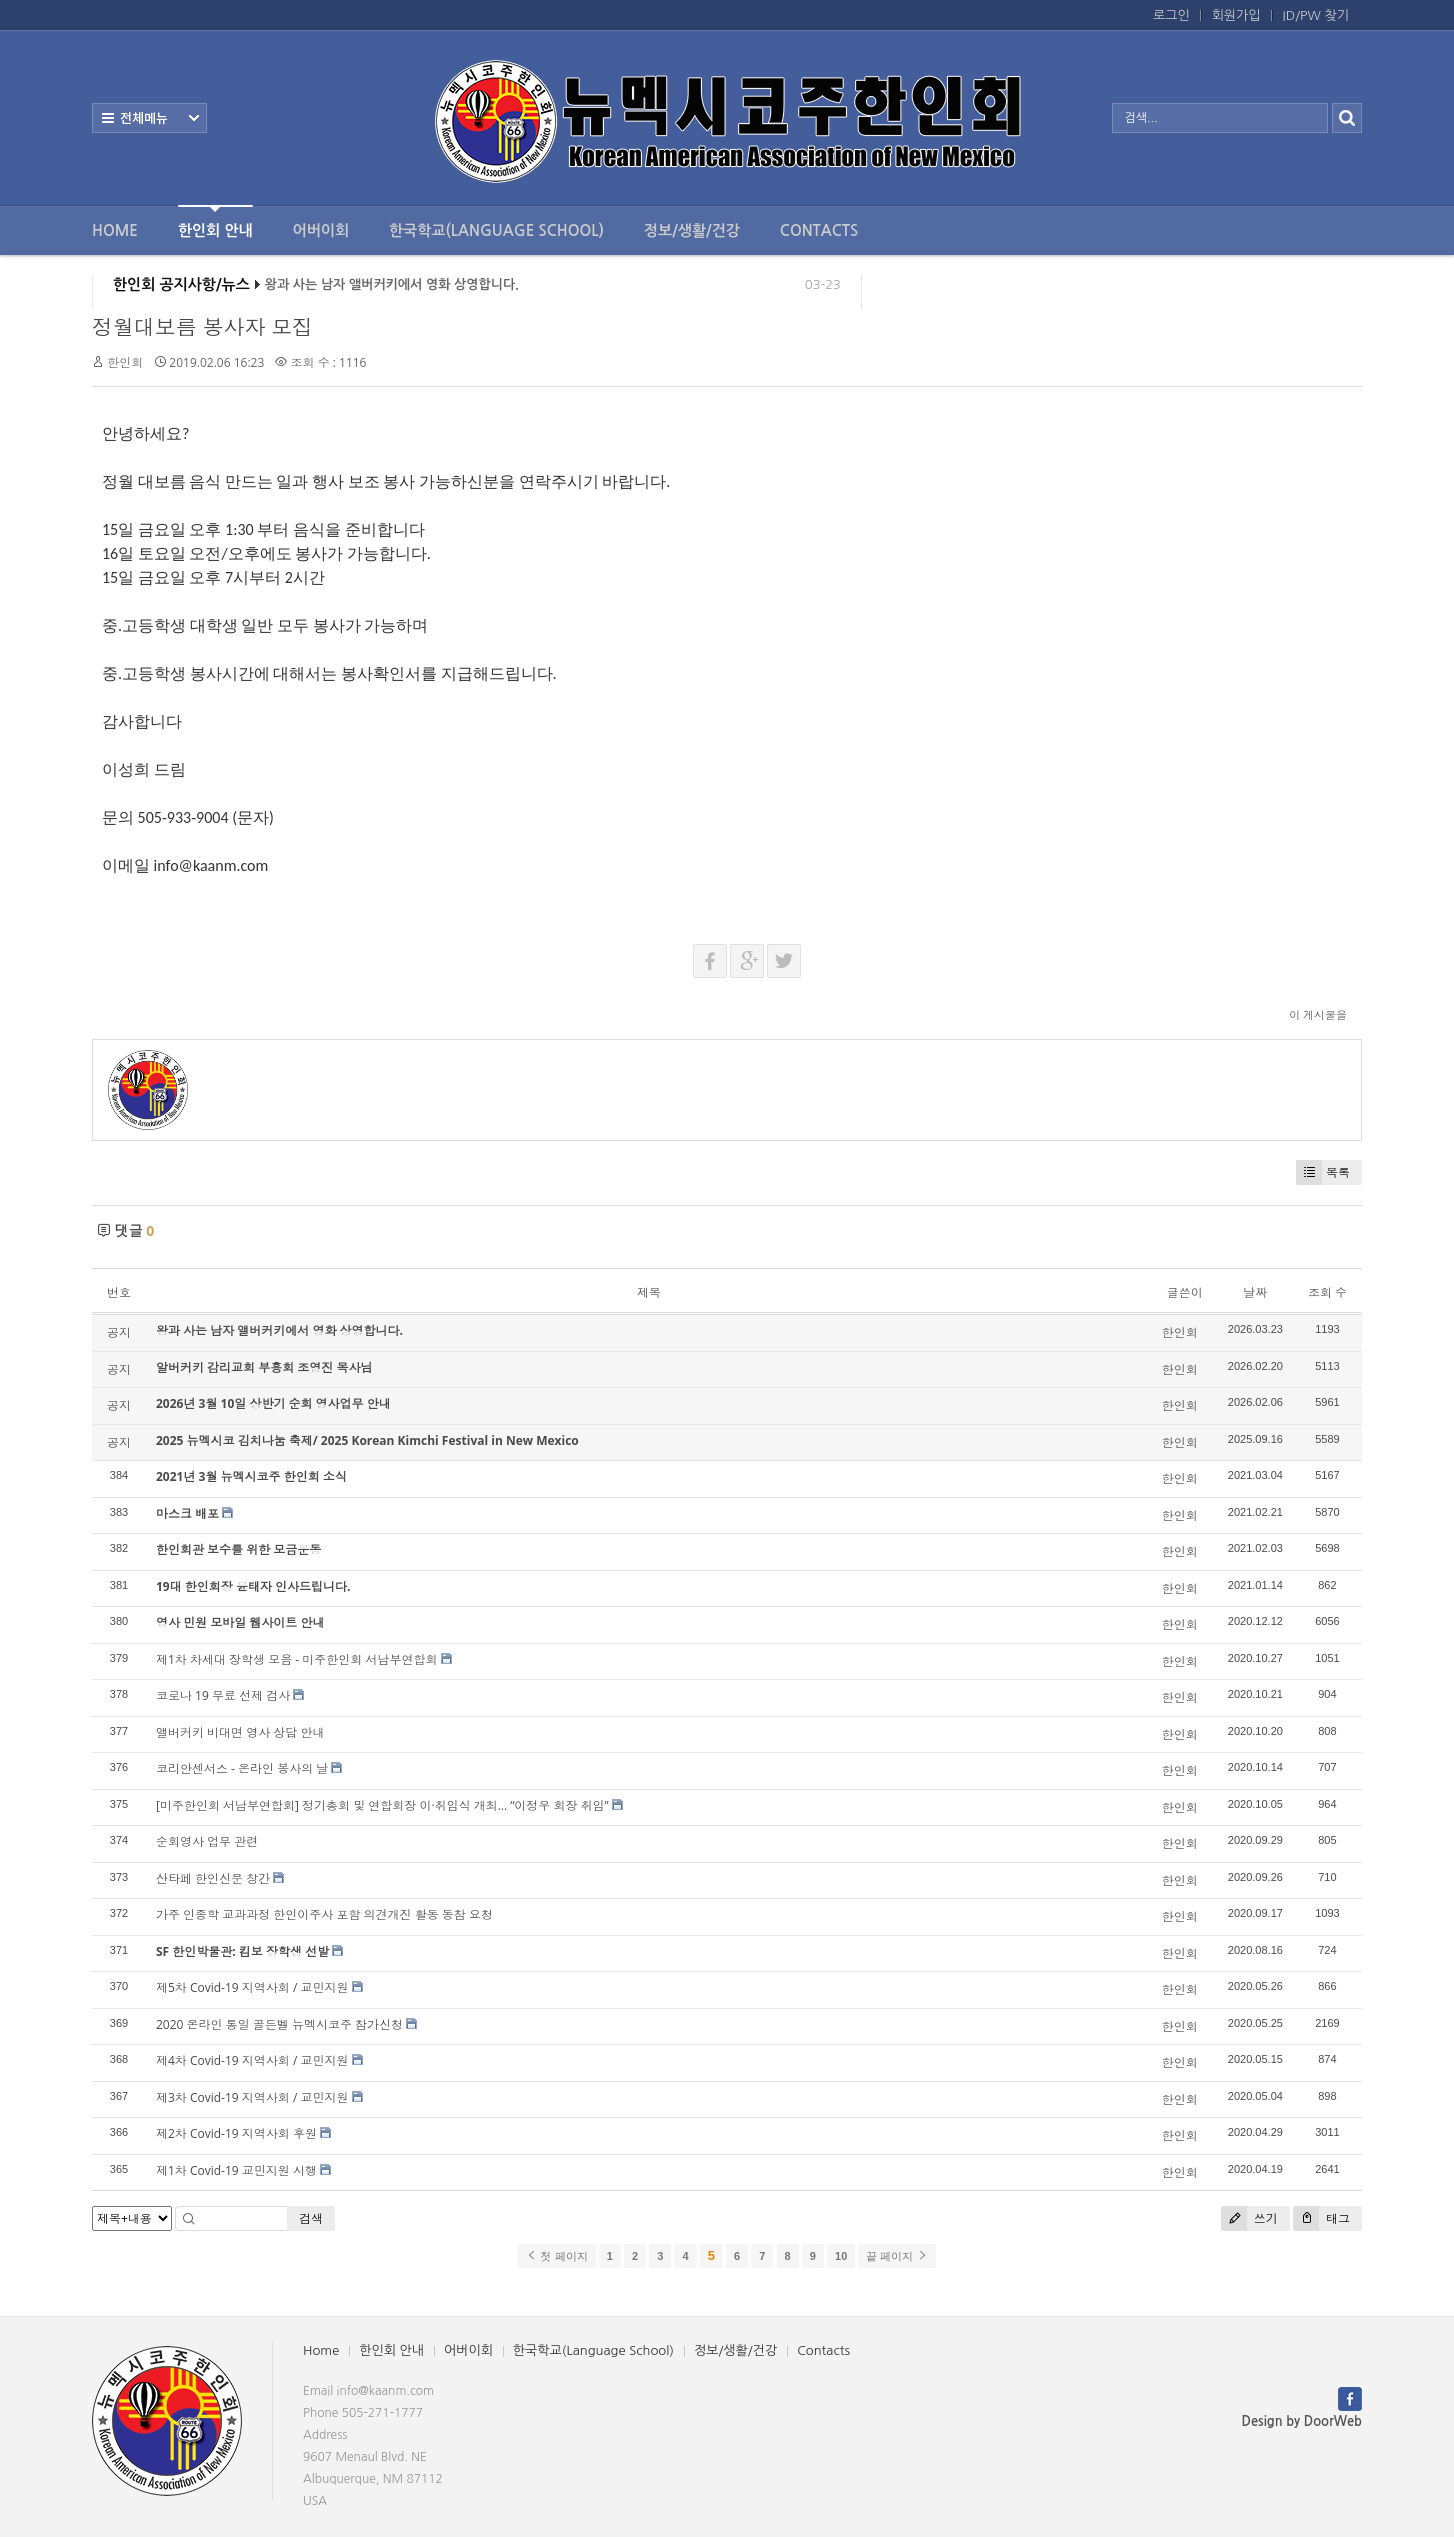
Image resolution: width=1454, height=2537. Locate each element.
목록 (1323, 1172)
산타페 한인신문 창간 (213, 1878)
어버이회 (321, 230)
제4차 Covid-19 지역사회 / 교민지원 (252, 2060)
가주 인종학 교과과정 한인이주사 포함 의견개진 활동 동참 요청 (324, 1914)
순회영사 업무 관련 (207, 1841)
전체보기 (149, 118)
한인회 (125, 362)
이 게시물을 (1318, 1014)
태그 (1321, 2218)
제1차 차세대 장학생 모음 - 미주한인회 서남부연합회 (296, 1659)
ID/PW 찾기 (1316, 15)
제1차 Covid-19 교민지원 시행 (236, 2170)
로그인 (1171, 15)
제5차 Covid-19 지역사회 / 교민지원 (252, 1987)
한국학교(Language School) (496, 230)
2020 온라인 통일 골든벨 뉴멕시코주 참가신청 (279, 2024)
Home (115, 230)
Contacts (819, 230)
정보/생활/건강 (692, 230)
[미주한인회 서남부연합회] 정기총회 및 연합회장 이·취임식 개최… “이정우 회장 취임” (382, 1805)
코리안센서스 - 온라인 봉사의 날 (242, 1768)
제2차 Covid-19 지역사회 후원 (236, 2133)
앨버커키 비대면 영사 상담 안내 (240, 1732)
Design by (1302, 2421)
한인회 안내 (215, 221)
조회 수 (1327, 1292)
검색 (311, 2218)
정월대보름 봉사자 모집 (202, 327)
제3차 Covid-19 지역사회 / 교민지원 (252, 2097)
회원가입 (1236, 15)
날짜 (1255, 1292)
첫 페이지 (556, 2256)
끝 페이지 (896, 2256)
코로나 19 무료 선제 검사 (223, 1695)
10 (841, 2256)
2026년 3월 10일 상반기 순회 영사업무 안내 (273, 1403)
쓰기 (1249, 2218)
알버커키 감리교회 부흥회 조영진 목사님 (264, 1367)
